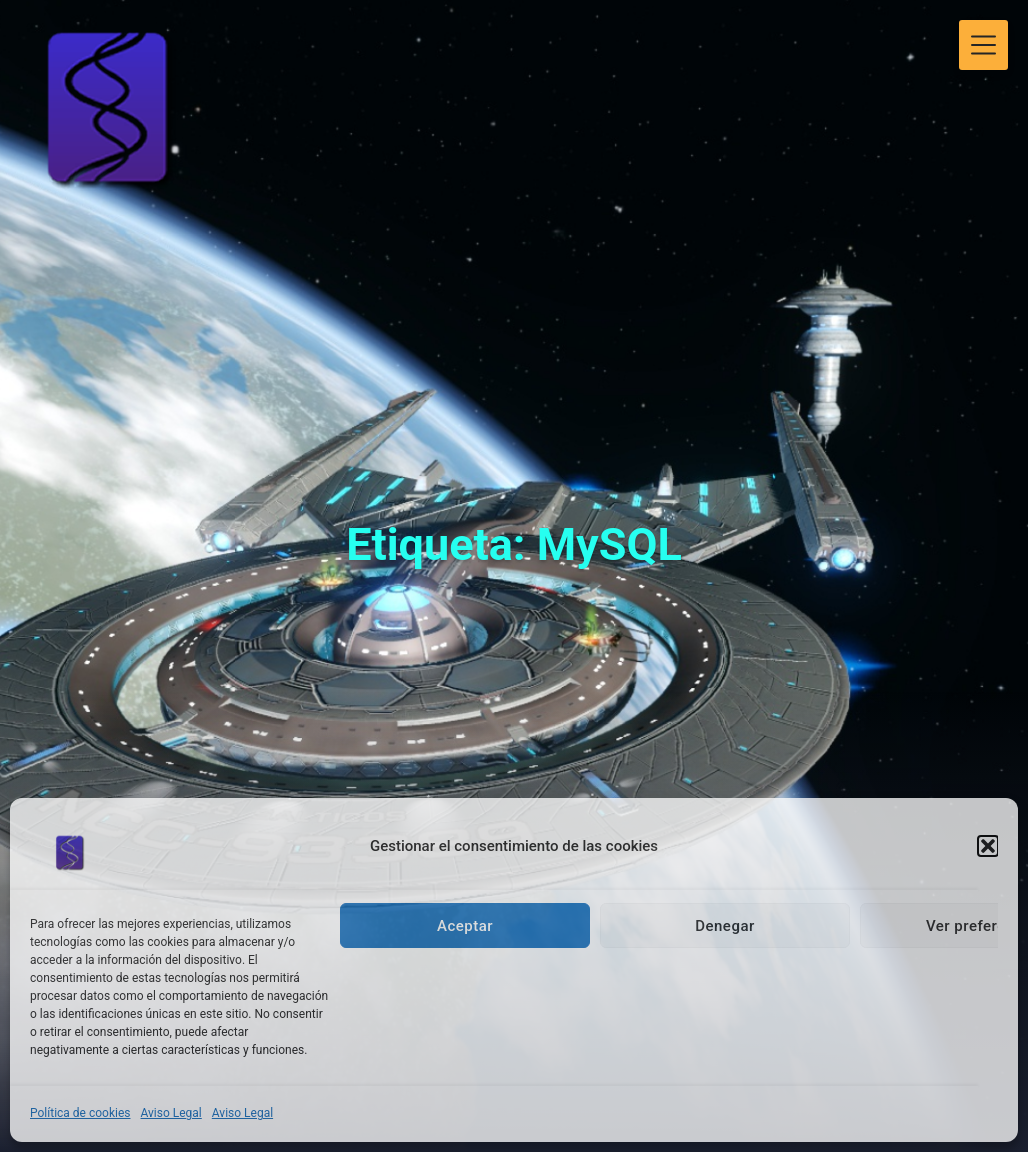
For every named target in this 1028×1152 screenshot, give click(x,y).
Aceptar (465, 926)
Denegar (725, 926)
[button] (988, 846)
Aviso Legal (171, 1113)
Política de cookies (80, 1113)
